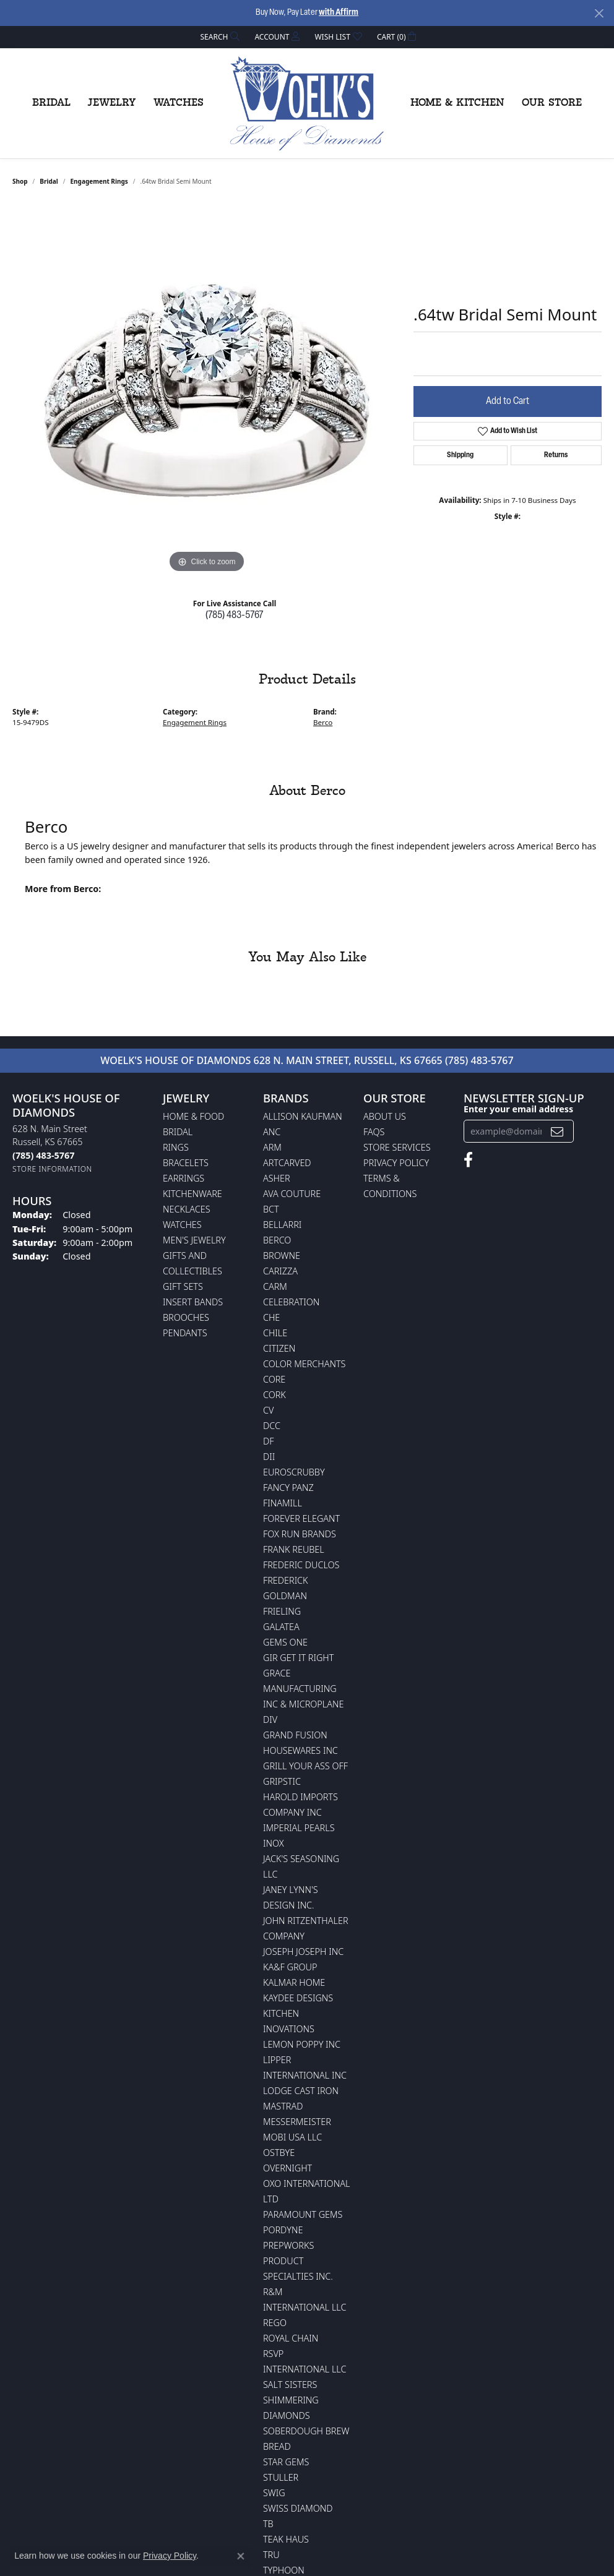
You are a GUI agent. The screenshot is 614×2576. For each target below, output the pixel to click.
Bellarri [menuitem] (282, 1224)
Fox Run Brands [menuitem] (299, 1534)
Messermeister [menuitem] (297, 2121)
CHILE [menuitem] (275, 1333)
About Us (384, 1116)
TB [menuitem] (268, 2524)
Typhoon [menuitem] (284, 2570)
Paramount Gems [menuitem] (302, 2214)
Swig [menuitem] (274, 2493)
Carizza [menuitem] (280, 1271)
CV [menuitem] (268, 1410)
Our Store (552, 103)
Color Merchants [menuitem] (304, 1364)
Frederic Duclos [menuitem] (301, 1565)
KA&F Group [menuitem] (290, 1967)
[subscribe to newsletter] (557, 1131)
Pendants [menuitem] (185, 1333)
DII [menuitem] (269, 1456)
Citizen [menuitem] (279, 1348)
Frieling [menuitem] (282, 1611)
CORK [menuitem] (274, 1395)
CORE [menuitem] (274, 1379)
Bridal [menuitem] (177, 1132)
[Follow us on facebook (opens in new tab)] (468, 1160)
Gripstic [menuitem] (282, 1781)
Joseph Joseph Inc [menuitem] (303, 1951)
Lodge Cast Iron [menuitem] (301, 2091)
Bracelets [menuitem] (186, 1163)
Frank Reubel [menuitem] (293, 1549)
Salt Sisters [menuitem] (290, 2384)
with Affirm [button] (338, 12)
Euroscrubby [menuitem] (294, 1472)
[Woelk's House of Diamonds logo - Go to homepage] (307, 103)
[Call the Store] (43, 1155)
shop (20, 181)
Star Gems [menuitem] (286, 2462)
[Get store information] (52, 1169)
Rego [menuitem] (275, 2323)
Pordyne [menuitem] (283, 2230)
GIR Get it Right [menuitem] (298, 1658)
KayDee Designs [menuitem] (298, 1998)
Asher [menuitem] (276, 1178)
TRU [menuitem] (271, 2555)
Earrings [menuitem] (183, 1178)
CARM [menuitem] (275, 1286)
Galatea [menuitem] (281, 1627)
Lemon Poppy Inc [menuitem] (301, 2044)
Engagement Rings (99, 181)
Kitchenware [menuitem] (192, 1194)
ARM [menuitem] (272, 1147)
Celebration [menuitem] (291, 1302)
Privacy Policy (396, 1163)
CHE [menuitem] (271, 1317)
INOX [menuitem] (273, 1843)
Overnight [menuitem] (287, 2168)
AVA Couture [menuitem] (292, 1194)
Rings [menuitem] (176, 1147)
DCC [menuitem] (271, 1426)
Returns (556, 455)
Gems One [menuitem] (285, 1642)
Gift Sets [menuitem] (183, 1286)
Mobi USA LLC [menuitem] (292, 2137)
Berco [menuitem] (277, 1240)
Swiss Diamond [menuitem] (298, 2508)
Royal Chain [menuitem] (290, 2338)
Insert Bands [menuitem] (193, 1302)
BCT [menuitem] (271, 1209)
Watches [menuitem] (182, 1224)
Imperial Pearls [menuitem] (299, 1828)
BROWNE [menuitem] (281, 1255)
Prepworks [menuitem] (288, 2245)
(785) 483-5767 (234, 615)
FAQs (373, 1132)
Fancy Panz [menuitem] (288, 1487)
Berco (322, 722)
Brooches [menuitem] (186, 1317)
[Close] (599, 13)
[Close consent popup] (240, 2556)
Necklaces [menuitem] (186, 1209)
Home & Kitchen (457, 103)
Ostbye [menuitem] (279, 2152)
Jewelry (111, 103)
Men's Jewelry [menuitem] (194, 1240)
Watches (179, 103)
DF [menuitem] (268, 1441)
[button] (219, 37)
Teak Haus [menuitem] (286, 2539)
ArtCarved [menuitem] (287, 1163)
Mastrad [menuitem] (283, 2106)
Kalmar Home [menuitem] (294, 1982)
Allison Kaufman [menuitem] (302, 1116)
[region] (206, 390)
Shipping (460, 455)
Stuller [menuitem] (280, 2477)
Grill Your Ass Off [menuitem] (305, 1766)
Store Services (397, 1147)
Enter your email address (518, 1109)
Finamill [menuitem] (282, 1503)
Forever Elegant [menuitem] (301, 1518)
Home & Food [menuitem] (193, 1116)
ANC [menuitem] (271, 1132)
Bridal (51, 103)
